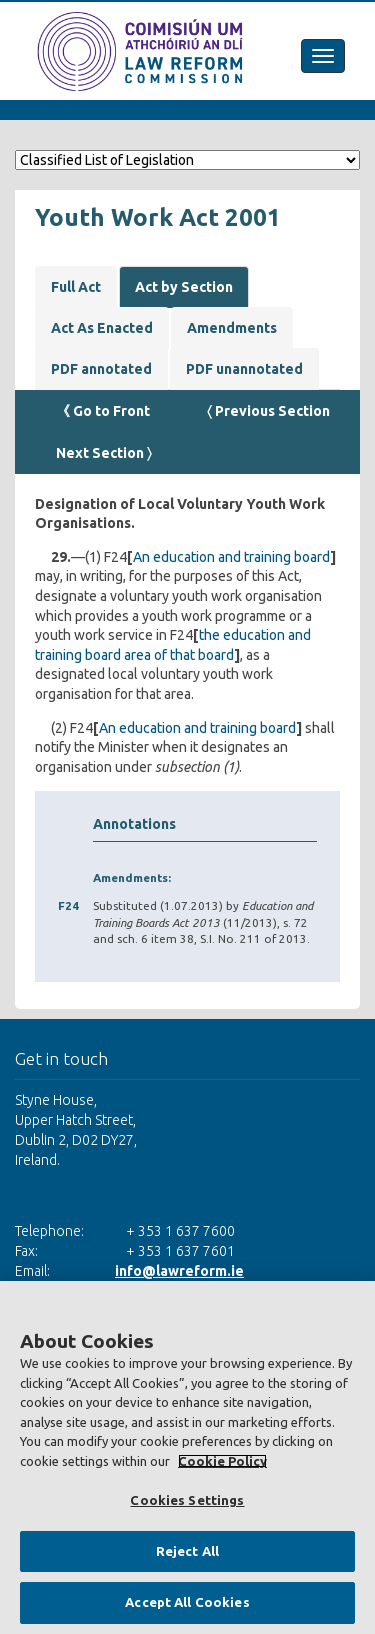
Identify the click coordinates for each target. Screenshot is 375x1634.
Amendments (232, 328)
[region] (187, 1457)
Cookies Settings (187, 1500)
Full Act (76, 287)
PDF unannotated (244, 369)
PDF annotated (101, 369)
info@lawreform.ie (179, 1271)
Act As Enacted (102, 328)
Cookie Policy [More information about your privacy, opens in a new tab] (222, 1461)
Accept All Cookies (187, 1602)
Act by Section (184, 287)
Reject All (187, 1551)
